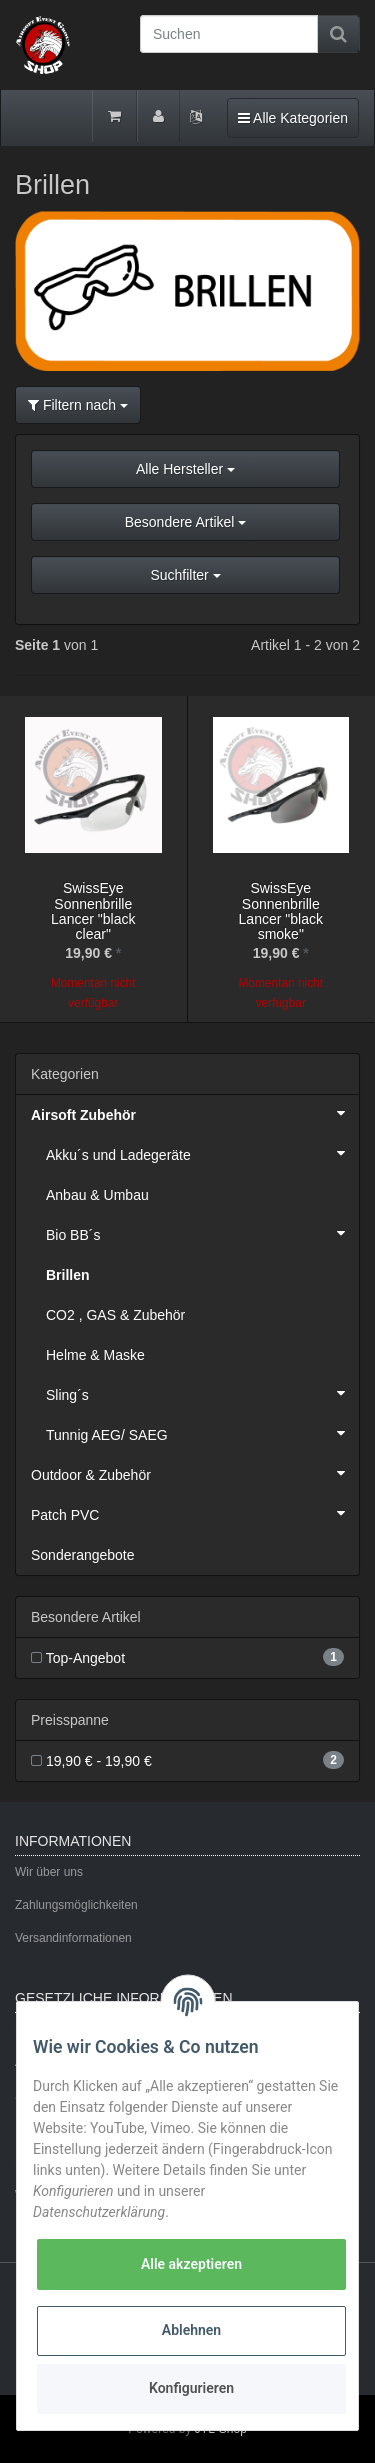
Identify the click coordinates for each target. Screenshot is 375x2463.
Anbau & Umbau (97, 1195)
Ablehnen (191, 2330)
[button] (187, 529)
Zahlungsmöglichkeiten (76, 1905)
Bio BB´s (202, 1233)
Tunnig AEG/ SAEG (202, 1433)
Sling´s (202, 1393)
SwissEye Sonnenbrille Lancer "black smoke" (281, 911)
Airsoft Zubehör (195, 1113)
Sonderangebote (83, 1555)
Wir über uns (49, 1872)
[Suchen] (229, 34)
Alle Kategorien (292, 116)
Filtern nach (78, 405)
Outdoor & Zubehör (195, 1473)
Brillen (68, 1275)
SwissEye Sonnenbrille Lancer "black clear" (93, 911)
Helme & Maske (95, 1355)
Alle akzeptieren (191, 2264)
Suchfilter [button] (185, 575)
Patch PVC (195, 1513)
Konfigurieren (191, 2388)
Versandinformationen (73, 1938)
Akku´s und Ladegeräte (202, 1153)
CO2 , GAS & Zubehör (115, 1315)
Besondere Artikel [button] (186, 522)
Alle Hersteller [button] (185, 469)
